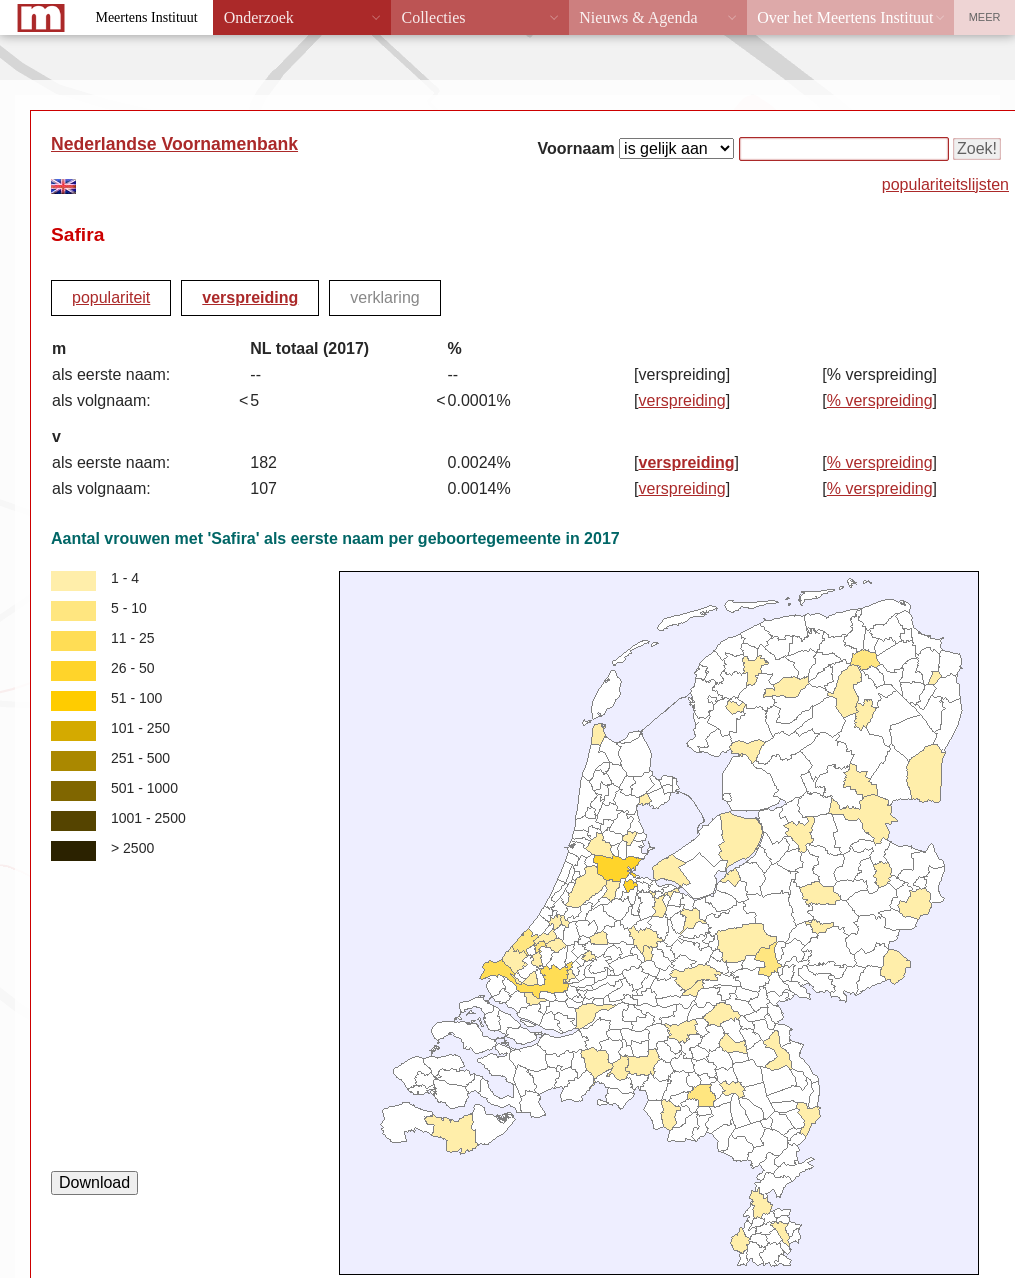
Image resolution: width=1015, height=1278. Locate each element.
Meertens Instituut (146, 17)
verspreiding (250, 297)
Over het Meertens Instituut (845, 17)
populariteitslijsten (945, 184)
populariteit (111, 297)
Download (94, 1182)
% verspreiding (880, 400)
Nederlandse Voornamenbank (174, 144)
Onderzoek (259, 17)
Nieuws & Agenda (638, 17)
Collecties (433, 17)
